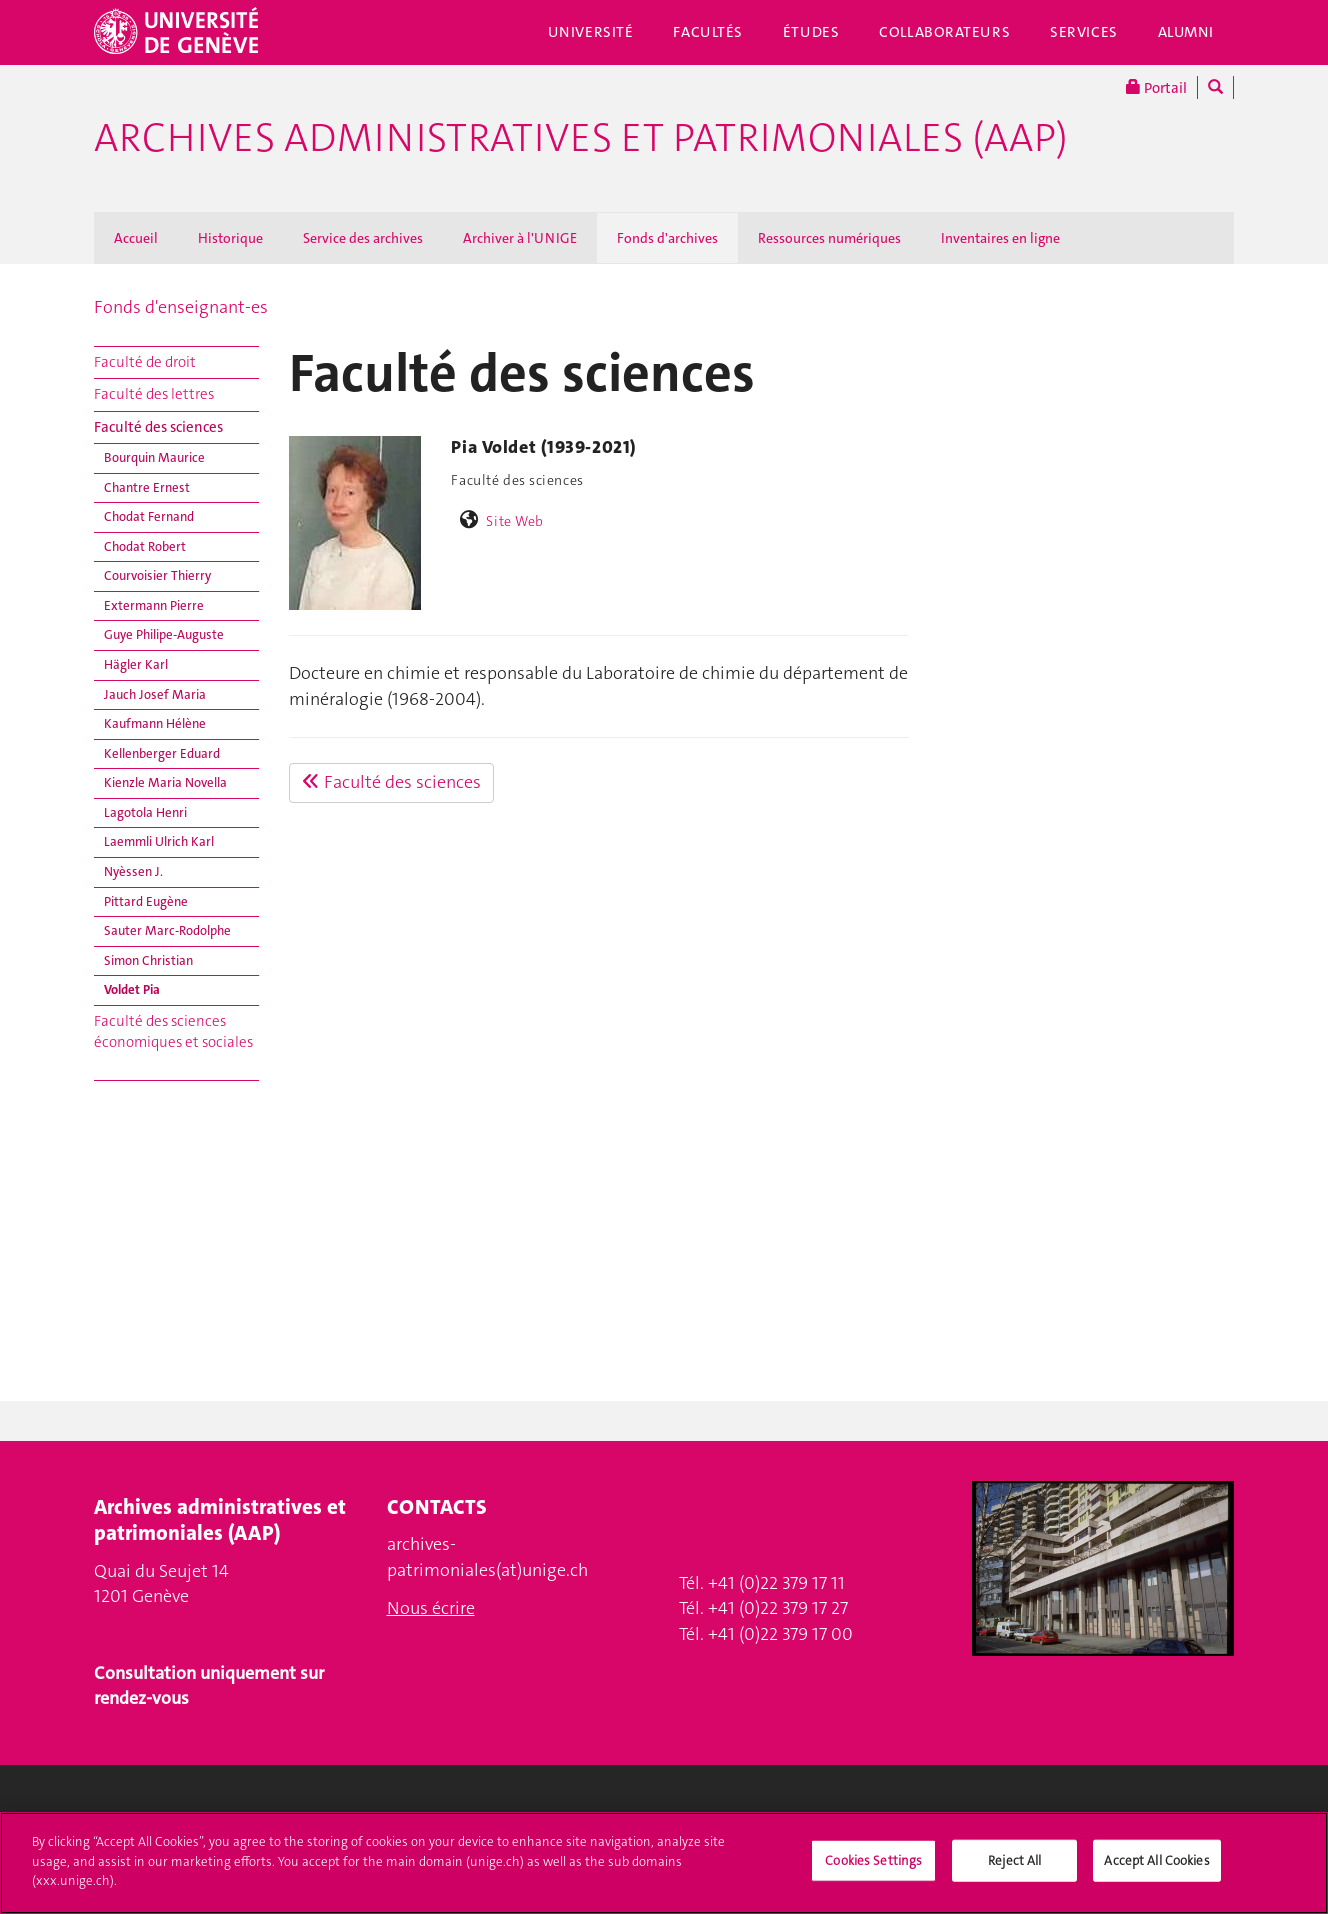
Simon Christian (148, 960)
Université (591, 32)
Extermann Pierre (154, 605)
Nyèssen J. (133, 871)
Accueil (136, 238)
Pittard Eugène (146, 901)
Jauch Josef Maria (155, 694)
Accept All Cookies (1156, 1869)
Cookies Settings (873, 1869)
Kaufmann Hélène (155, 723)
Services (1084, 32)
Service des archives (363, 238)
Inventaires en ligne (1000, 238)
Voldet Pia (132, 989)
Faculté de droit (145, 362)
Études (811, 32)
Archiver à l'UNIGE (520, 238)
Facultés (708, 32)
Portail (1156, 87)
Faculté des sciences (158, 427)
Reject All (1014, 1869)
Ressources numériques (829, 238)
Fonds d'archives (667, 238)
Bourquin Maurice (154, 457)
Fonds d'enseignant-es (181, 307)
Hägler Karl (136, 664)
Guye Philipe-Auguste (164, 634)
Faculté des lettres (154, 394)
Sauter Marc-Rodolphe (167, 930)
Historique (230, 238)
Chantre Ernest (147, 487)
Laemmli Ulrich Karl (159, 841)
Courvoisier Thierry (157, 575)
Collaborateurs (944, 32)
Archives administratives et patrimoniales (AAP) (581, 138)
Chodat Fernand (149, 516)
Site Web (515, 521)
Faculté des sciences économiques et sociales (173, 1031)
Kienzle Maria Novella (165, 782)
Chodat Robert (145, 546)
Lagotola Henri (145, 812)
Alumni (1186, 32)
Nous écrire (431, 1608)
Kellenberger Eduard (162, 753)
